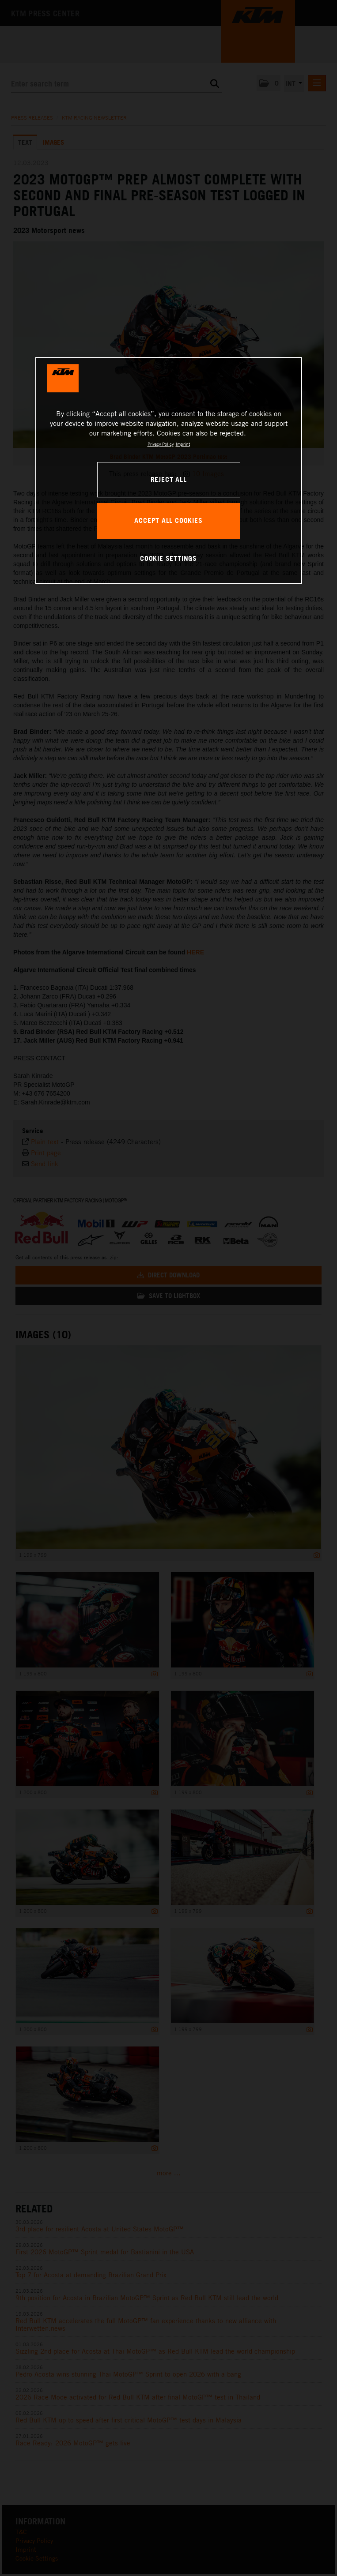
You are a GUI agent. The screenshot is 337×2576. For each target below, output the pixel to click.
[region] (168, 470)
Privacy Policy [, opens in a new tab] (161, 444)
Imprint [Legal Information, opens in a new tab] (183, 444)
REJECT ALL (169, 479)
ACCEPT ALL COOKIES (168, 520)
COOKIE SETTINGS (168, 558)
